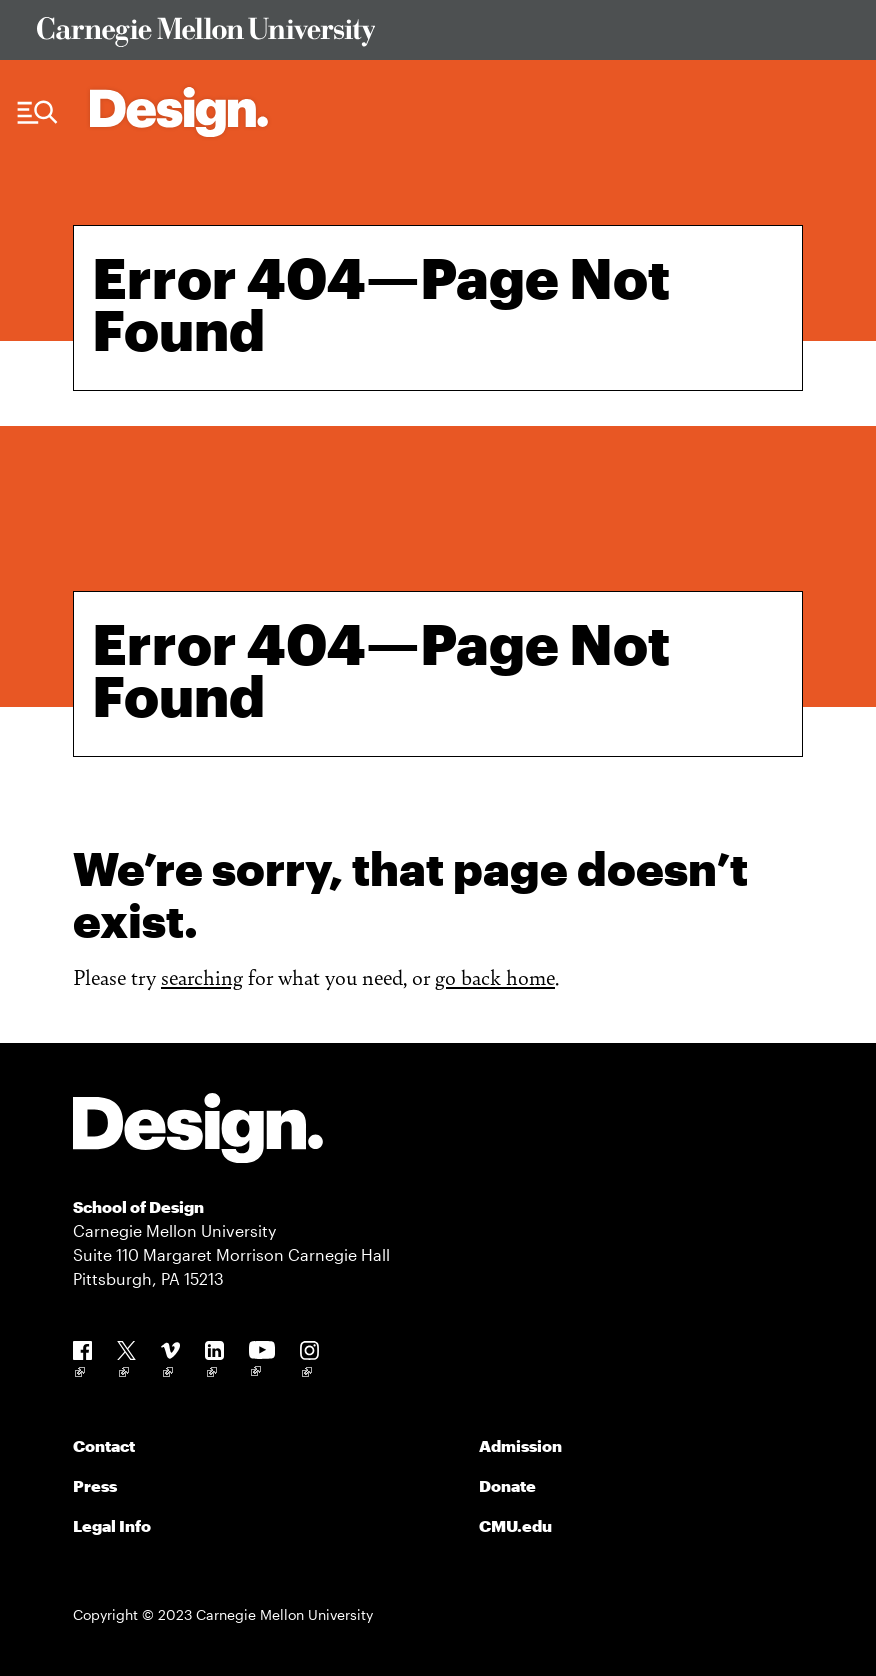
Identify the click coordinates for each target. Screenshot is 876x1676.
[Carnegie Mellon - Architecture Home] (179, 112)
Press (95, 1485)
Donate (507, 1485)
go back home (495, 976)
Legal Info (112, 1525)
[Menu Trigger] (37, 113)
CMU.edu (515, 1525)
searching (202, 976)
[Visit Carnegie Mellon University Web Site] (438, 35)
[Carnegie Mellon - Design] (198, 1131)
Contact (104, 1445)
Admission (520, 1445)
